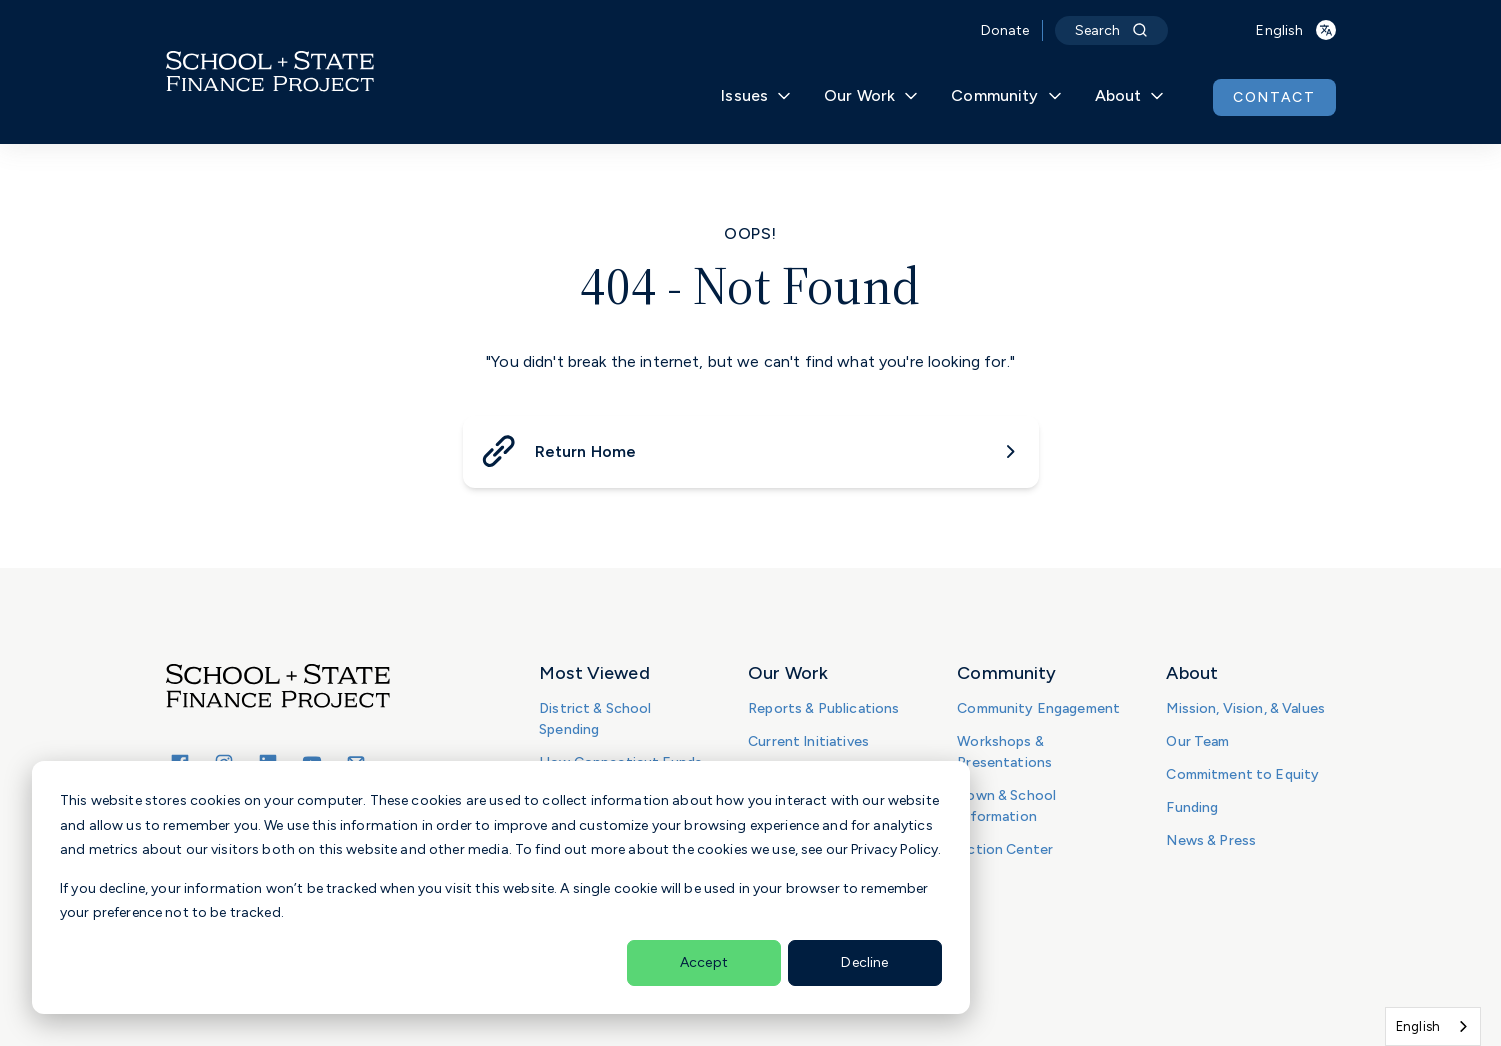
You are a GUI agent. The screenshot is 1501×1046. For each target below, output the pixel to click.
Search (1112, 30)
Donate (1005, 30)
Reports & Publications (823, 708)
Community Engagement (1038, 708)
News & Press (1211, 840)
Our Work (871, 95)
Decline (864, 962)
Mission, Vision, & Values (1245, 708)
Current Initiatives (808, 741)
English (1418, 1026)
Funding (1192, 807)
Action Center (1005, 849)
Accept (704, 962)
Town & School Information (1006, 806)
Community (1006, 95)
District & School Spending (595, 719)
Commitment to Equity (1242, 774)
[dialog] (501, 887)
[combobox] (1433, 1026)
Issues (756, 95)
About (1130, 95)
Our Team (1197, 741)
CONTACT (1274, 97)
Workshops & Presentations (1004, 752)
